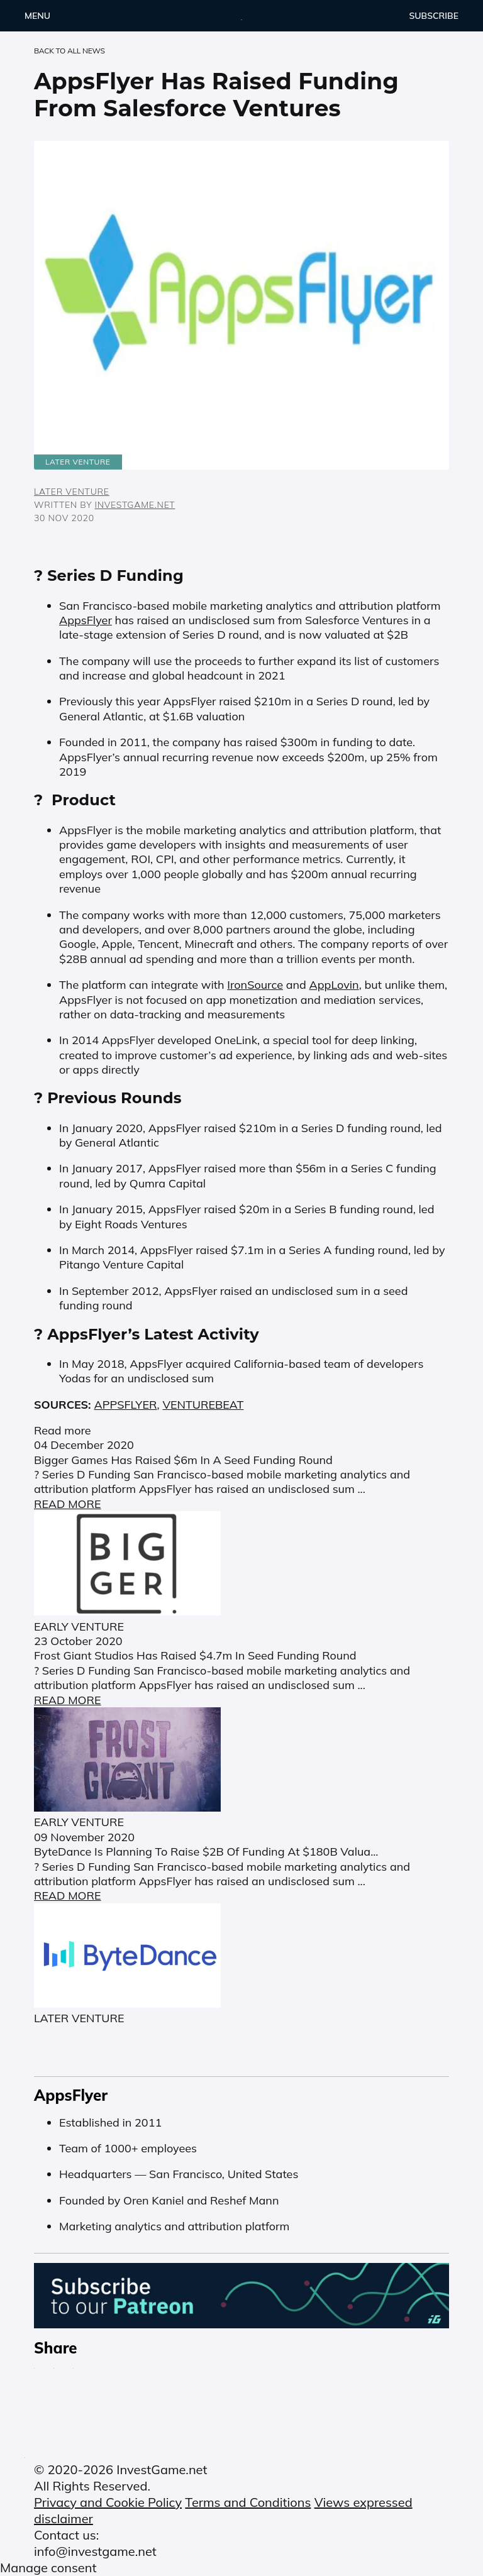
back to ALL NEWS (69, 51)
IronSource (255, 984)
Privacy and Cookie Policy (108, 2502)
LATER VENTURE (71, 491)
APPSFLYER (125, 1404)
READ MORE (67, 1504)
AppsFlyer (85, 620)
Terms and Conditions (248, 2502)
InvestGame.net (135, 504)
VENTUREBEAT (202, 1404)
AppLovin (334, 984)
